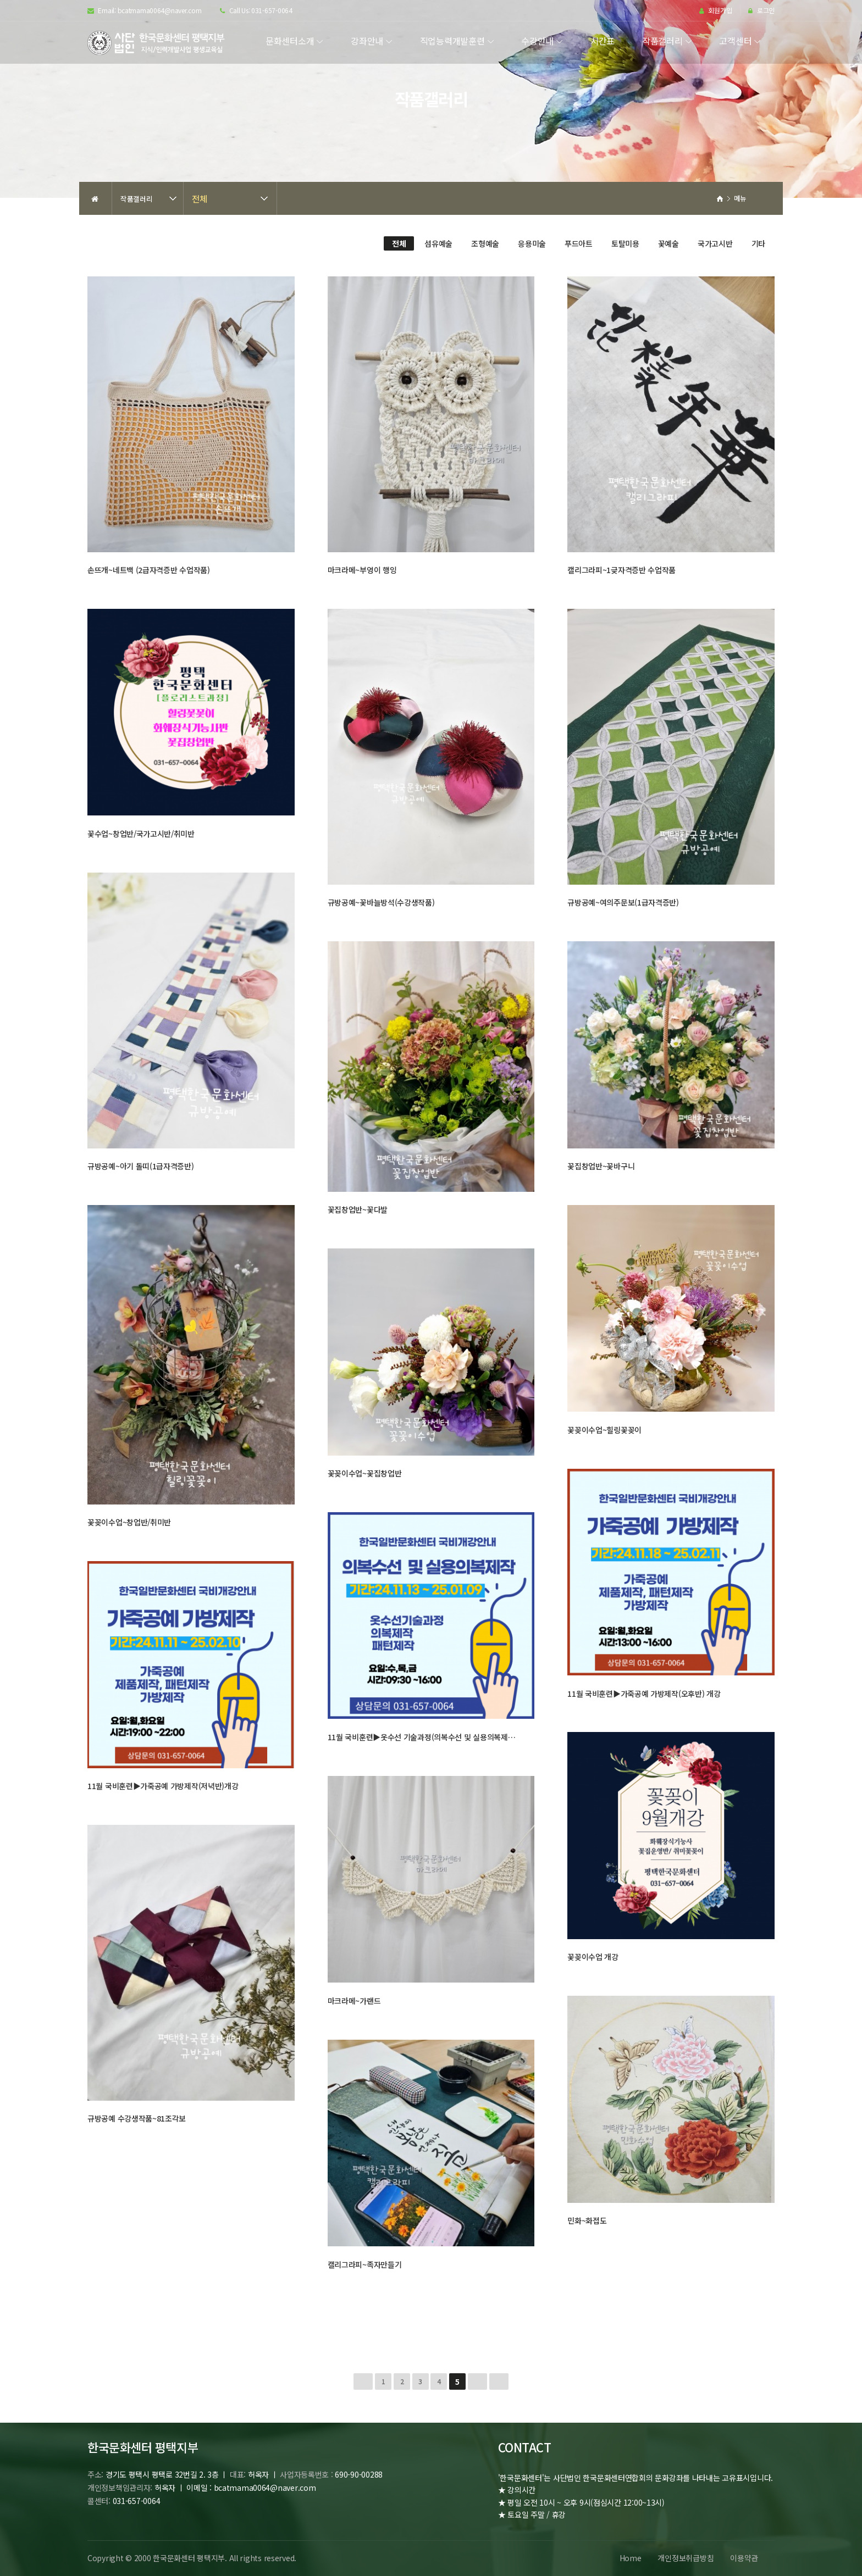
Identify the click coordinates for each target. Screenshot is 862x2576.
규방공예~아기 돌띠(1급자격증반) (140, 1166)
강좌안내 (367, 40)
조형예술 (485, 243)
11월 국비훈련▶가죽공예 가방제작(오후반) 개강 (643, 1693)
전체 (199, 198)
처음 (363, 2381)
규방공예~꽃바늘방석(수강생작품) (381, 902)
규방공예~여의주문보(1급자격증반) (623, 902)
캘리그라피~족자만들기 (365, 2264)
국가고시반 (715, 243)
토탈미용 (625, 243)
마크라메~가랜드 (354, 2000)
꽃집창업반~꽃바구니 (600, 1166)
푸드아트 (579, 243)
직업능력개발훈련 (452, 40)
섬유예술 (438, 243)
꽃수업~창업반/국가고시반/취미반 (141, 833)
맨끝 (499, 2381)
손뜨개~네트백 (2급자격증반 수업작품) (148, 569)
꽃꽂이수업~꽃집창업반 (365, 1473)
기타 (758, 243)
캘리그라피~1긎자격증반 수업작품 (621, 569)
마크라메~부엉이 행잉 (362, 569)
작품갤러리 (662, 40)
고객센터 (735, 40)
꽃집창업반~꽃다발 (358, 1209)
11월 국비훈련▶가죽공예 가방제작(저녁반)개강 (163, 1785)
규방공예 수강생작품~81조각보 (136, 2118)
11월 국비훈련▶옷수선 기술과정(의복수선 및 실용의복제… (422, 1736)
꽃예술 (668, 243)
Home (630, 2557)
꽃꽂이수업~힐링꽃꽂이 (604, 1429)
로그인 (761, 10)
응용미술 (532, 243)
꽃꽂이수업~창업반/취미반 (129, 1522)
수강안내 (537, 40)
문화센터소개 (290, 40)
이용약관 (744, 2557)
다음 (477, 2381)
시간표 (602, 40)
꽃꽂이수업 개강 (592, 1956)
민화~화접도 (586, 2220)
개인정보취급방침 (685, 2557)
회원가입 (715, 10)
